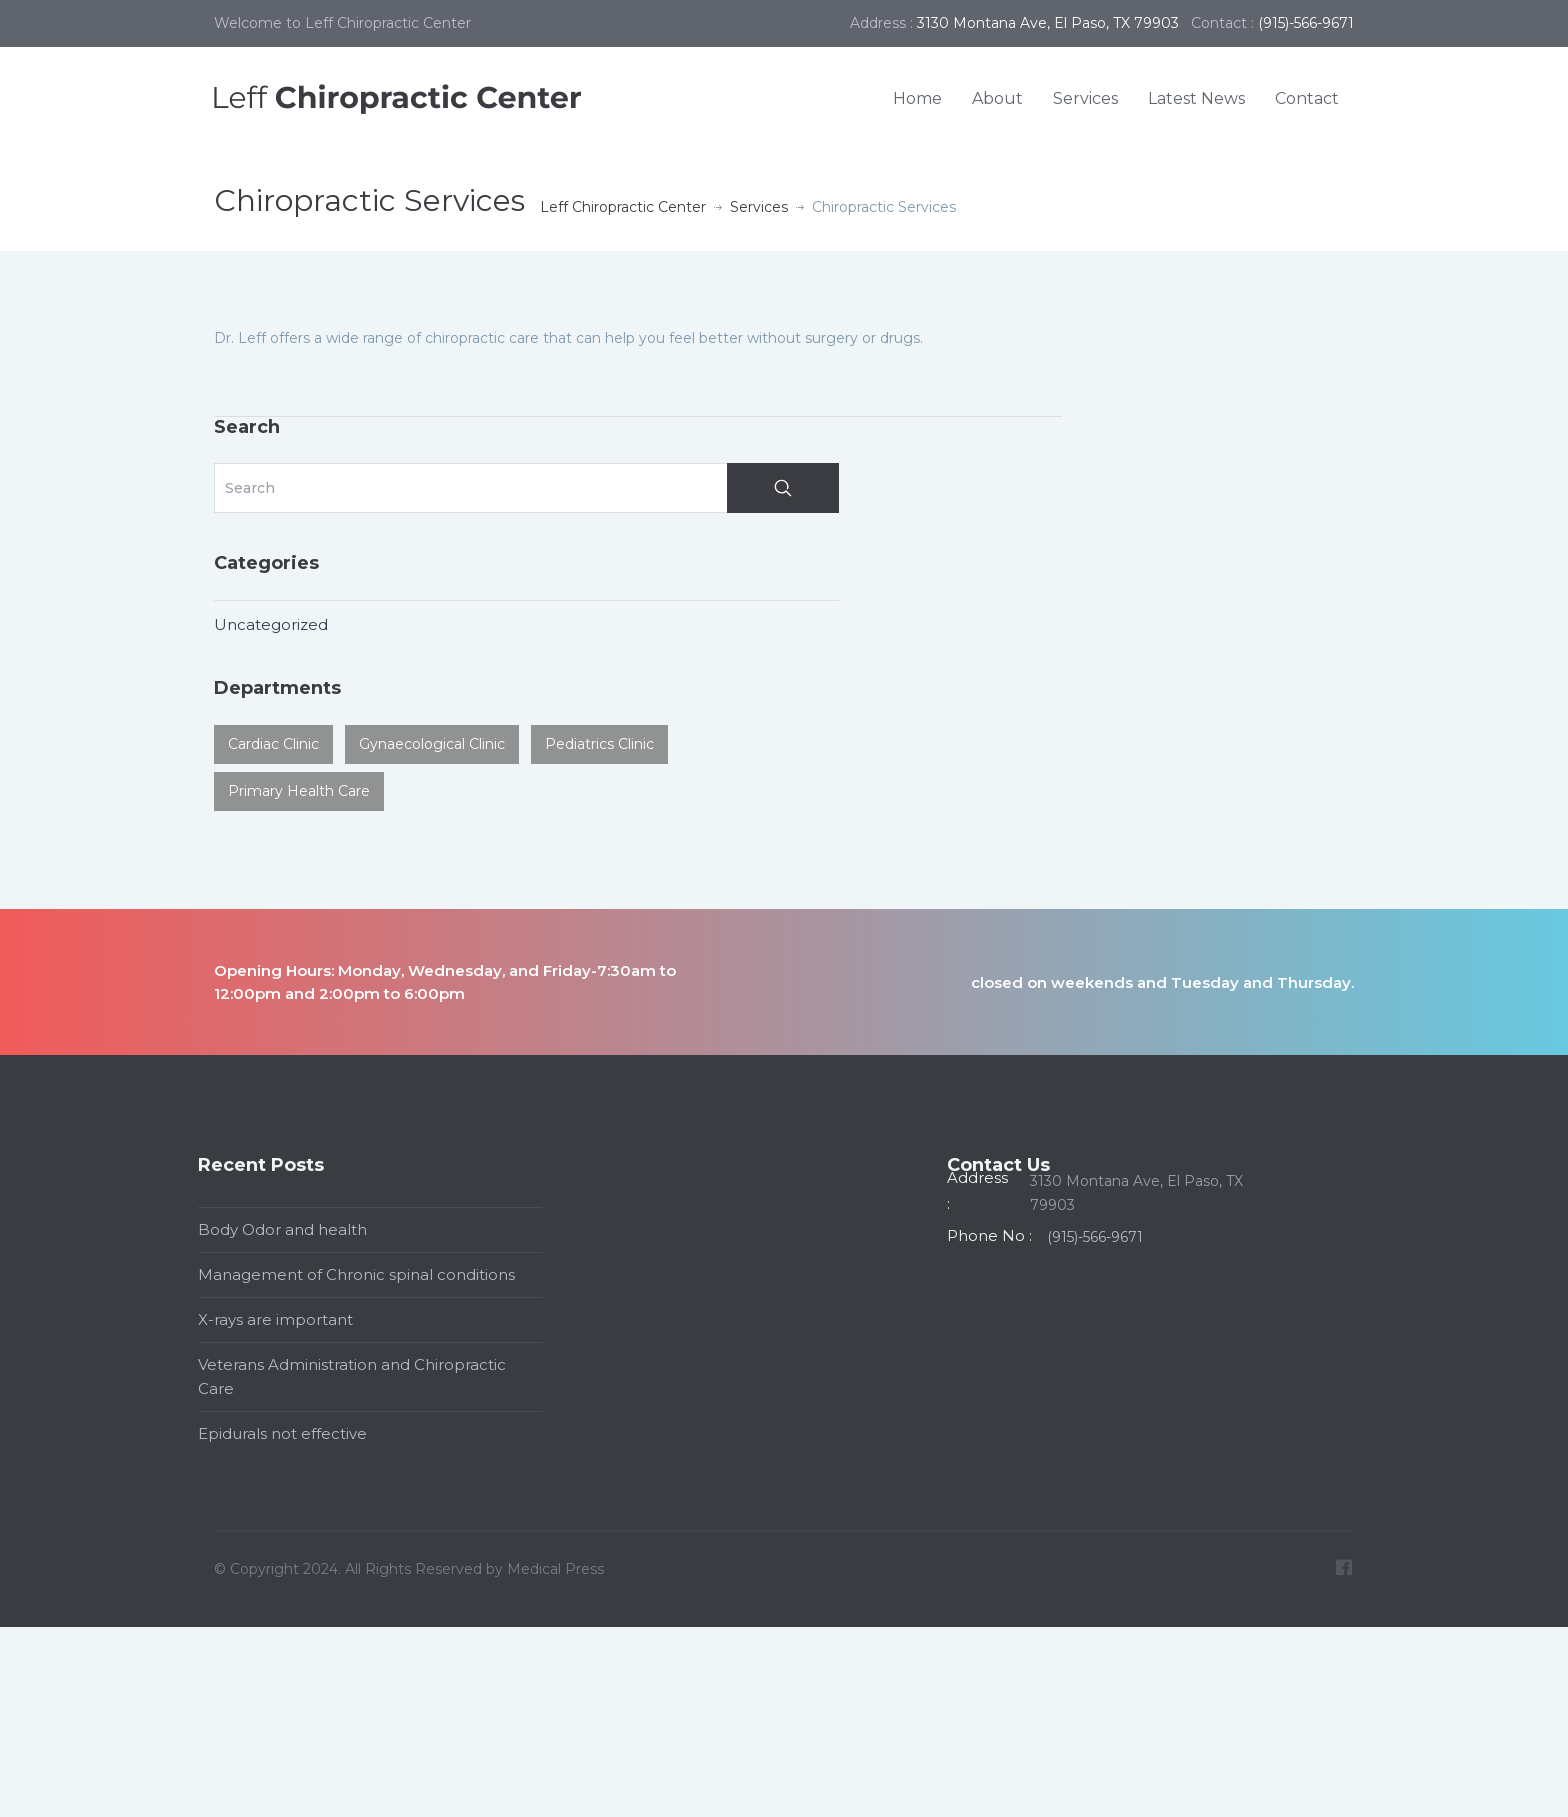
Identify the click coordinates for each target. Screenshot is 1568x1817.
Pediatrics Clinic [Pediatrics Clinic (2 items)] (599, 744)
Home (917, 98)
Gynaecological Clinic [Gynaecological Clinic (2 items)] (432, 744)
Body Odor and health (279, 1229)
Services (1085, 98)
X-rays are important (272, 1319)
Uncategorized (271, 624)
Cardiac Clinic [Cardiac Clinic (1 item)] (273, 744)
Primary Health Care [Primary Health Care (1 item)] (299, 791)
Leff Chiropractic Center (623, 207)
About (997, 98)
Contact (1307, 98)
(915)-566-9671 (1306, 23)
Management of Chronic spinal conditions (353, 1274)
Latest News (1196, 98)
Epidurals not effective (279, 1433)
